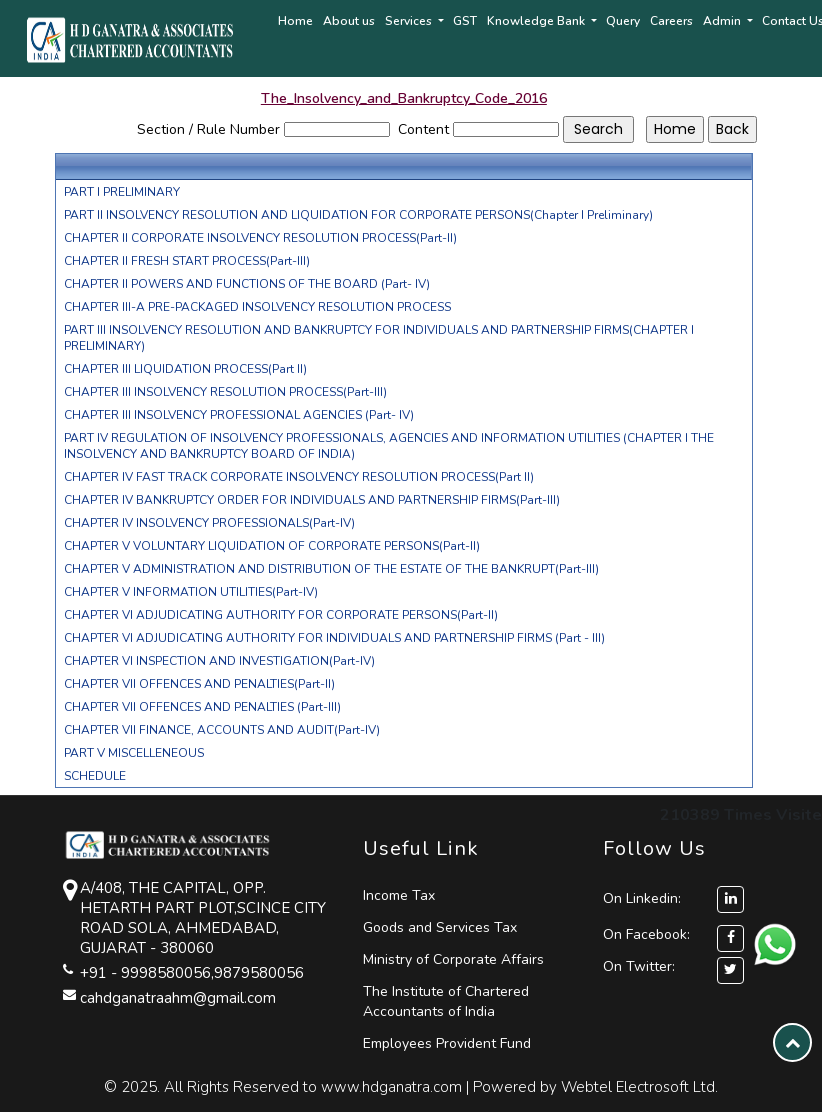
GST (465, 21)
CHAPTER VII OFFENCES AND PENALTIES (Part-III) (202, 707)
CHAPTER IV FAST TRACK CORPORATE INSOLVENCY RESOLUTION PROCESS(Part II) (299, 477)
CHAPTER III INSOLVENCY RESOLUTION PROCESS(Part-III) (225, 392)
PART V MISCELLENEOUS (134, 753)
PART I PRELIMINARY (122, 192)
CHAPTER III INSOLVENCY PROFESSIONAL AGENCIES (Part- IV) (239, 415)
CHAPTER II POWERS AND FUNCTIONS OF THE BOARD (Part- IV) (247, 284)
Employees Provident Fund (447, 1043)
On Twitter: (639, 966)
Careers (671, 21)
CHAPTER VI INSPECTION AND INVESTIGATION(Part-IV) (219, 661)
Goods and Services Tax (440, 927)
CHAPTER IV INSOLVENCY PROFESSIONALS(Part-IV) (209, 523)
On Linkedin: (673, 898)
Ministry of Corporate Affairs (453, 959)
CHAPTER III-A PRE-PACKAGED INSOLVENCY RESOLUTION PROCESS (257, 307)
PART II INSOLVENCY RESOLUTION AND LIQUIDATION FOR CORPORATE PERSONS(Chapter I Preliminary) (358, 215)
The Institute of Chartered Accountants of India (446, 1001)
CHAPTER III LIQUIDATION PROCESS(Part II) (185, 369)
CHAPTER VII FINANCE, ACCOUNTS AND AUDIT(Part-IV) (222, 730)
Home (295, 21)
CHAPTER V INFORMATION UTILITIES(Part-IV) (191, 592)
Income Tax (399, 895)
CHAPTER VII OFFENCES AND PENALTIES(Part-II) (199, 684)
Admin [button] (723, 21)
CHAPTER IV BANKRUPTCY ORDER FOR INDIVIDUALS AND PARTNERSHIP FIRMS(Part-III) (312, 500)
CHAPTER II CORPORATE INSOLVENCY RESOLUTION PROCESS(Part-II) (260, 238)
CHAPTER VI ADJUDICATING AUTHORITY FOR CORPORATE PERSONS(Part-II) (281, 615)
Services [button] (410, 21)
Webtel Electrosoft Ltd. (639, 1087)
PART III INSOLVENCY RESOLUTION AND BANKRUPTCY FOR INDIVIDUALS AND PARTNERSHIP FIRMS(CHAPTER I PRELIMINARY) (379, 338)
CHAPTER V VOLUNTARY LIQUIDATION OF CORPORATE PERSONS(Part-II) (272, 546)
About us (349, 21)
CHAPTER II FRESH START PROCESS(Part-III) (187, 261)
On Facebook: (646, 934)
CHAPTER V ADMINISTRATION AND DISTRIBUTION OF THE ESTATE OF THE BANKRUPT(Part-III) (331, 569)
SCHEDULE (95, 776)
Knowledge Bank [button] (537, 21)
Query (623, 21)
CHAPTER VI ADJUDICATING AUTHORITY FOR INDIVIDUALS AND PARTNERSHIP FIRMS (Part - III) (334, 638)
